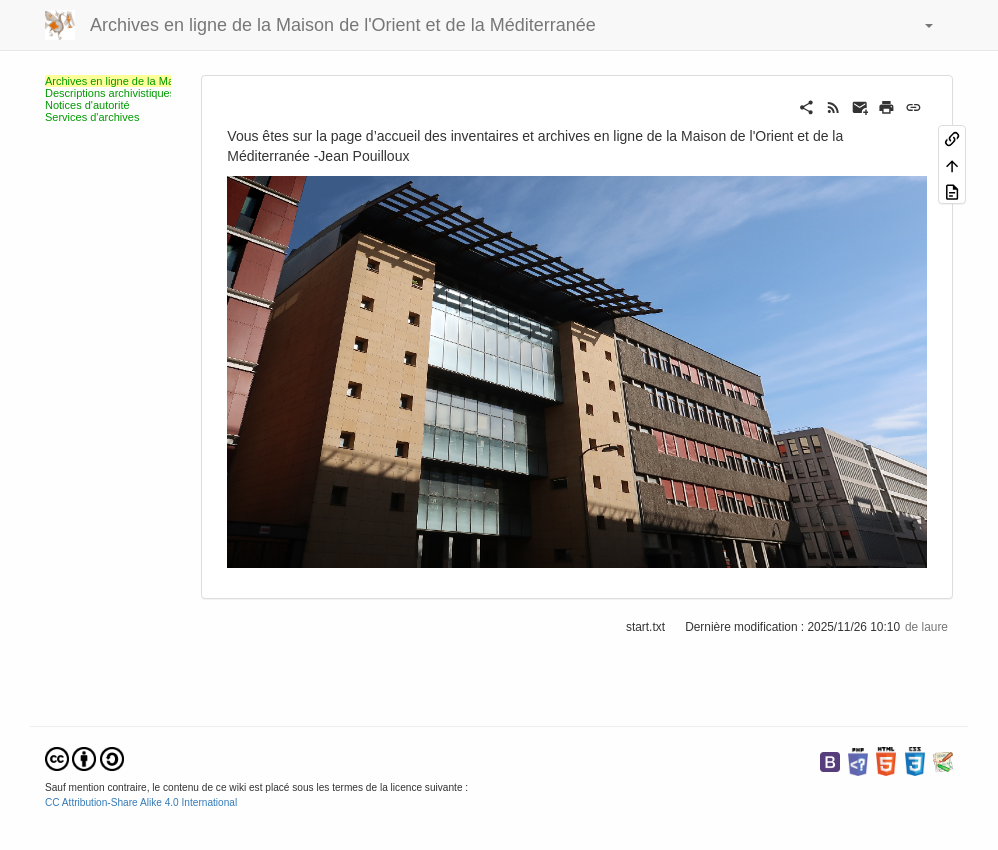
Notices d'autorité (87, 105)
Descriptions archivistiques (110, 93)
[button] (919, 25)
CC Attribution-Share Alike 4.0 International (141, 802)
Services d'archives (92, 117)
